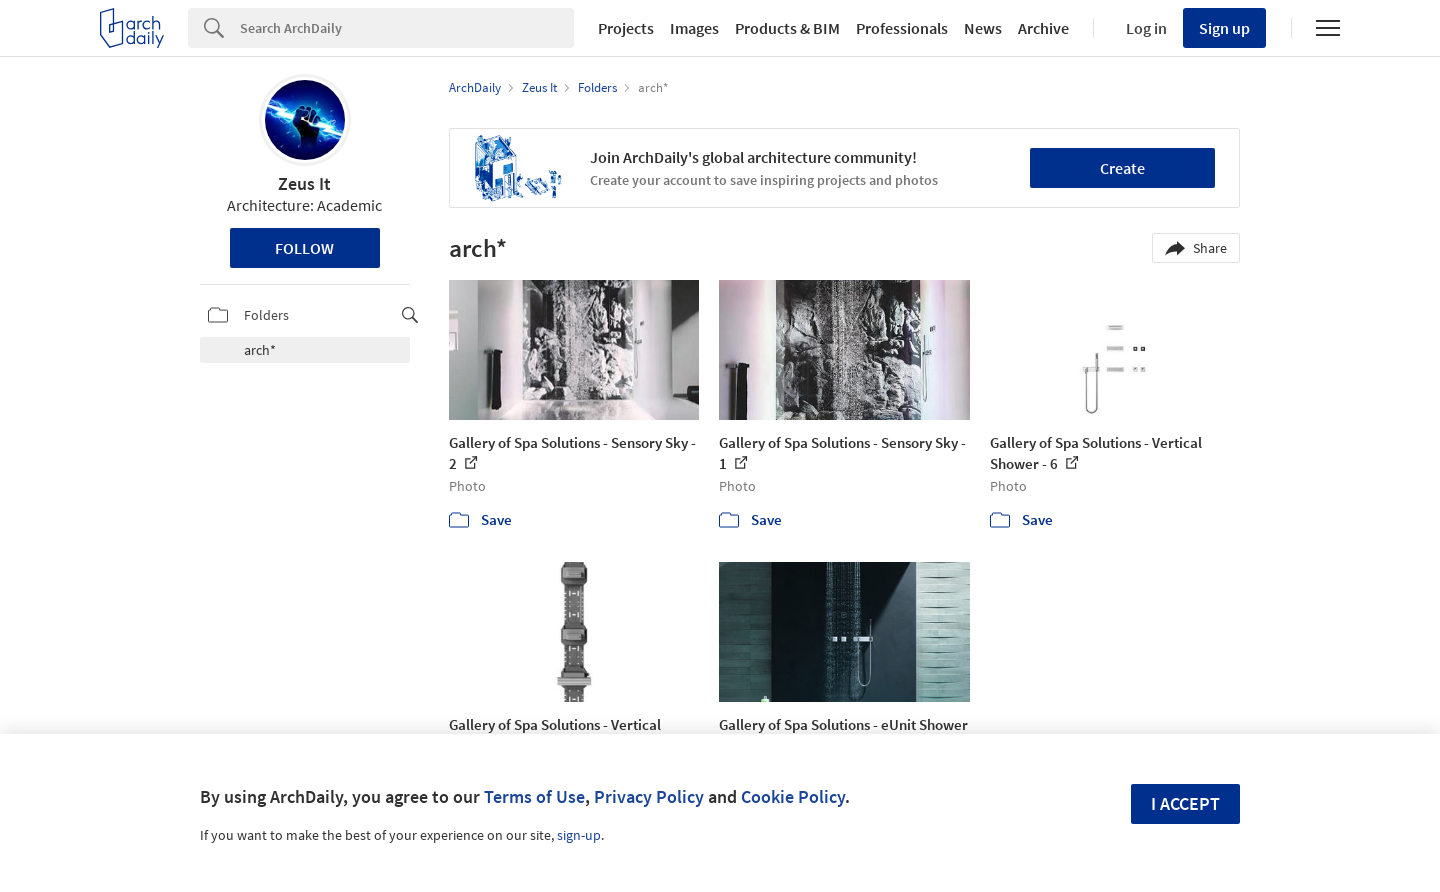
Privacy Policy (649, 796)
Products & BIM (787, 28)
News (983, 28)
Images (694, 28)
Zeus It (304, 183)
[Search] (407, 28)
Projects (626, 28)
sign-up (579, 835)
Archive (1043, 28)
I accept (1185, 803)
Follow (304, 248)
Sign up (1224, 28)
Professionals (902, 28)
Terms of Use (534, 796)
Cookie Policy (793, 796)
